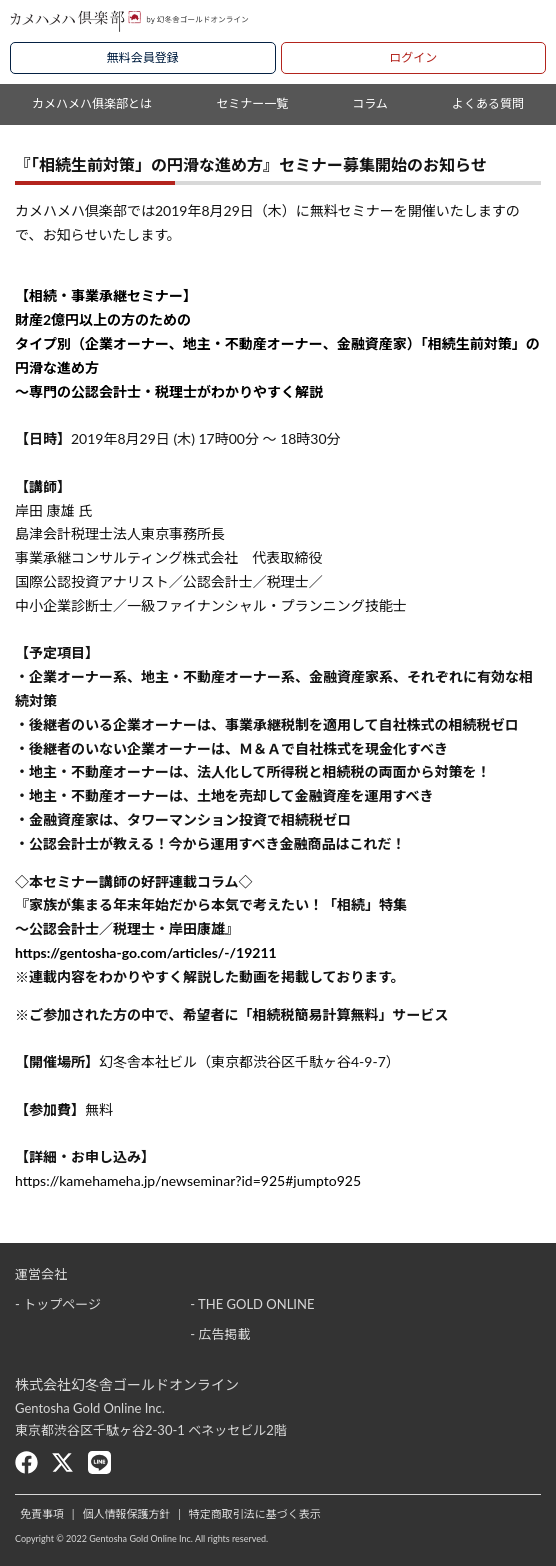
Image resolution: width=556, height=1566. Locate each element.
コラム (370, 103)
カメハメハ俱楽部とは (92, 103)
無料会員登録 (143, 57)
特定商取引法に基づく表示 (255, 1513)
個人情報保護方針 (126, 1513)
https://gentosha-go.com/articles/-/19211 (146, 952)
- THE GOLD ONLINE (252, 1304)
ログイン (413, 57)
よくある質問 (488, 103)
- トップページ (58, 1304)
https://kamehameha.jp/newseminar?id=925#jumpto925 (188, 1180)
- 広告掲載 (220, 1334)
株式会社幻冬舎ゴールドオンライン (127, 1384)
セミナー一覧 (252, 103)
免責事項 (42, 1513)
